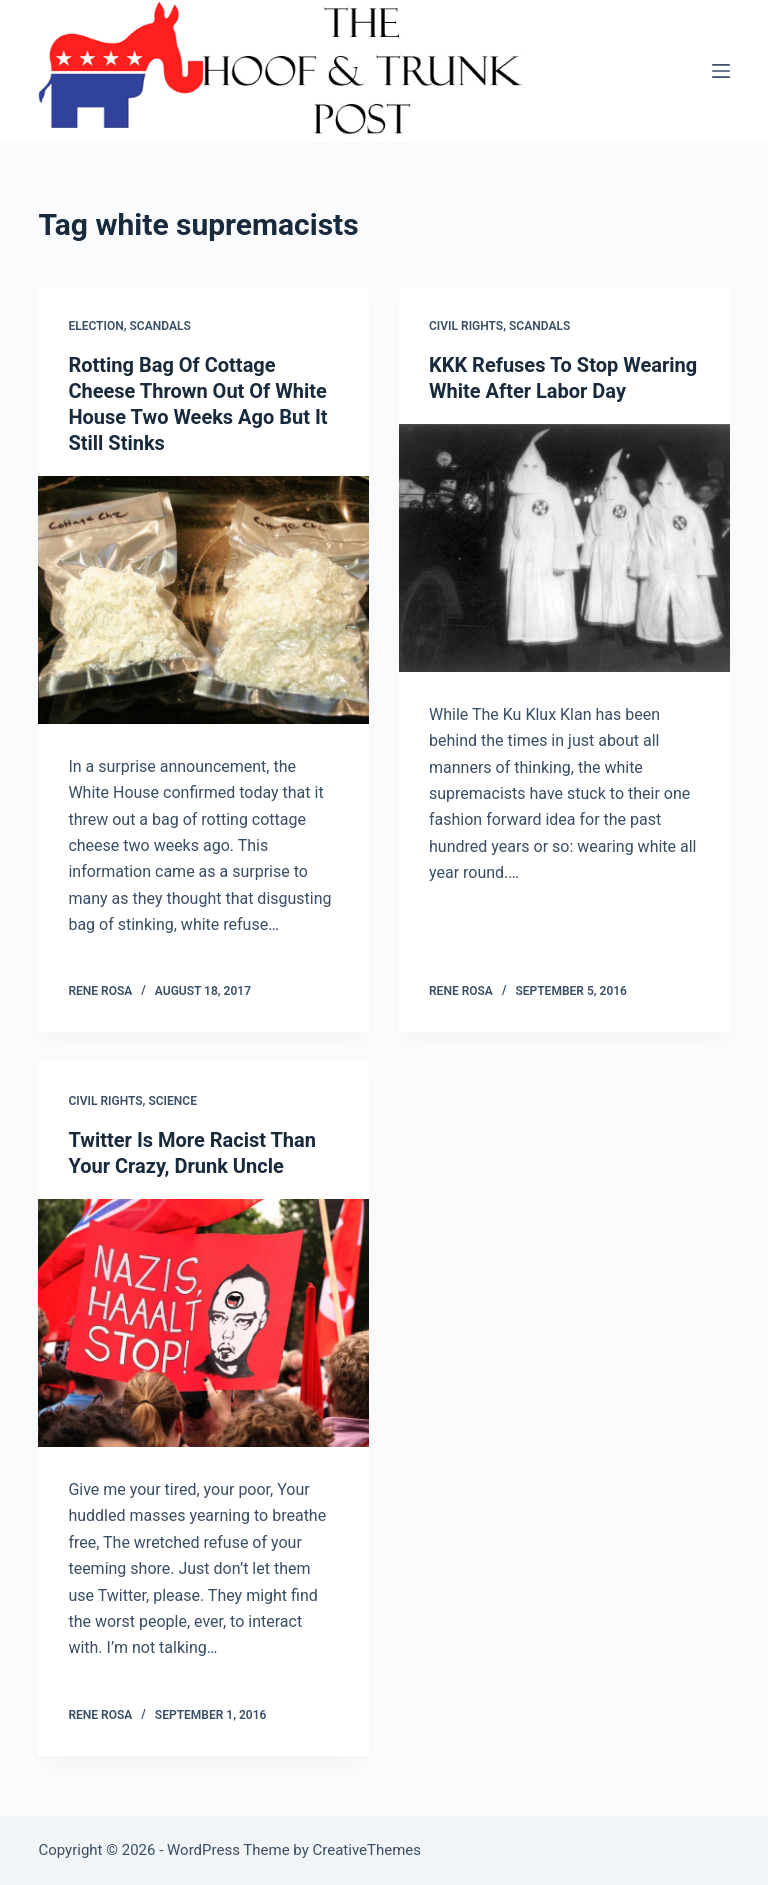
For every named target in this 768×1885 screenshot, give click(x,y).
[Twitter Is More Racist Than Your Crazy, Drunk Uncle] (203, 1323)
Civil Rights (466, 326)
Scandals (160, 326)
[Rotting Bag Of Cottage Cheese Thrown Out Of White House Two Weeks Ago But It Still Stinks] (203, 600)
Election (95, 326)
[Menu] (721, 71)
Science (172, 1101)
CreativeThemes (367, 1850)
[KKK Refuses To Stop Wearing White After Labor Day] (564, 548)
